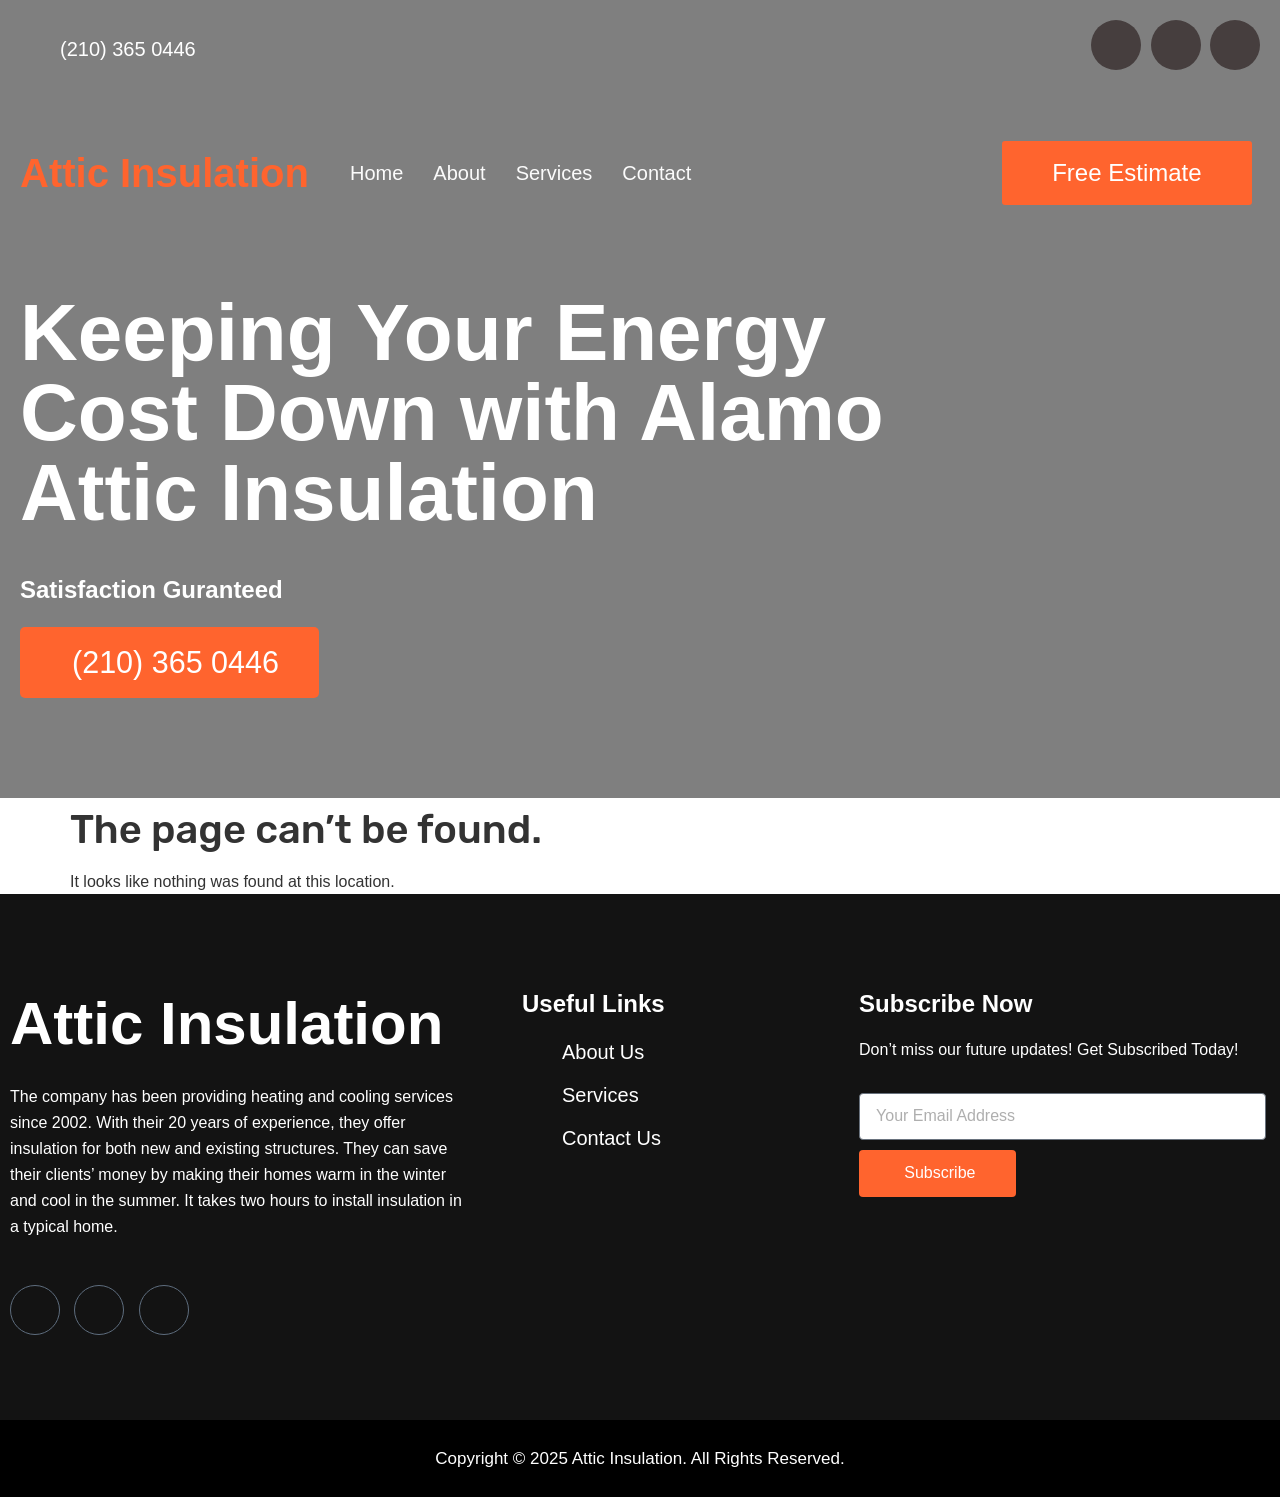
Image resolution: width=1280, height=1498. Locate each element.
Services (554, 173)
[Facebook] (35, 1310)
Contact (656, 173)
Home (376, 173)
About (459, 173)
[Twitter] (99, 1310)
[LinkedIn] (164, 1310)
